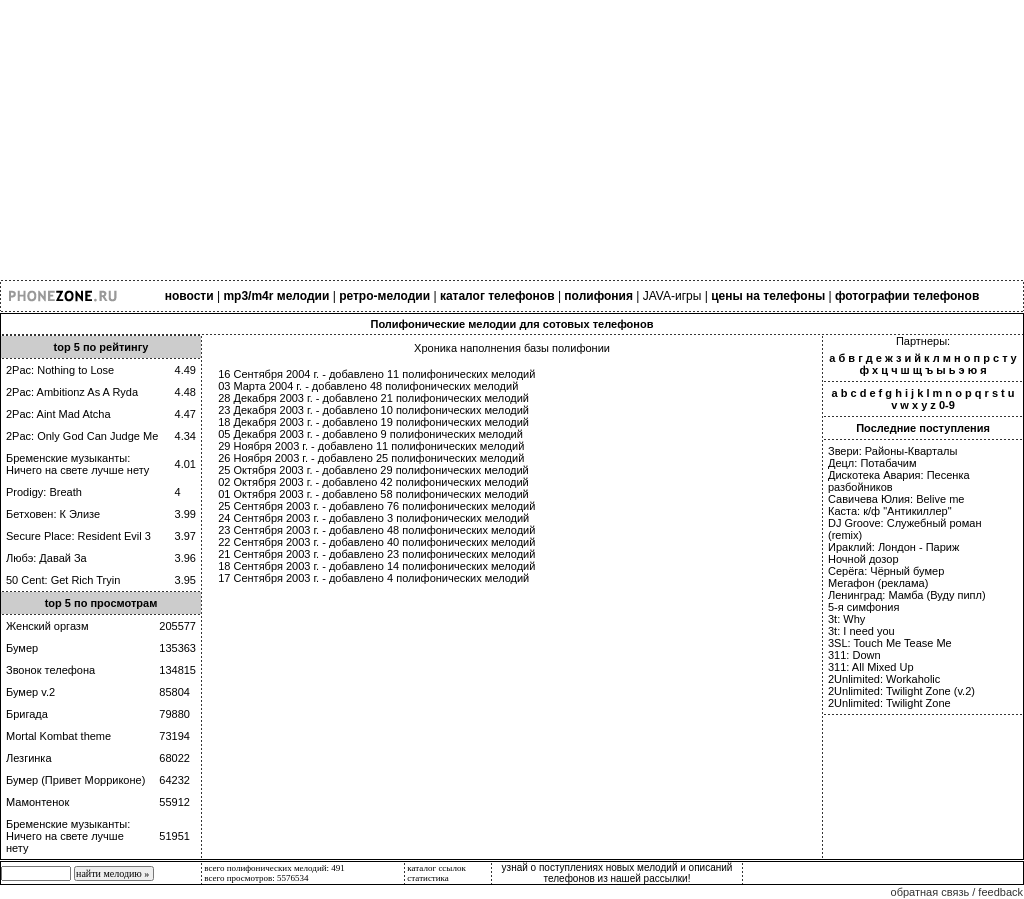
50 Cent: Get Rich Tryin (63, 580)
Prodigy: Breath (44, 492)
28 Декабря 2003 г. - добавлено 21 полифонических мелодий (373, 398)
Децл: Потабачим (872, 463)
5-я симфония (863, 607)
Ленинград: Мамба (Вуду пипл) (907, 595)
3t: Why (846, 619)
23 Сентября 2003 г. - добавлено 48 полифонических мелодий (376, 530)
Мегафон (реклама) (878, 583)
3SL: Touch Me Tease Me (890, 643)
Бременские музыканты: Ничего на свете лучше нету (77, 464)
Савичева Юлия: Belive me (896, 499)
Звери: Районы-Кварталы (892, 451)
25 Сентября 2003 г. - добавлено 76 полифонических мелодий (376, 506)
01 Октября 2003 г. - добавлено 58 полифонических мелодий (373, 494)
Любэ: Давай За (46, 558)
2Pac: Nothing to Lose (60, 370)
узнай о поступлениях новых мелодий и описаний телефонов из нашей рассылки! (617, 873)
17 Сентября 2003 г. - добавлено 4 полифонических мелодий (373, 578)
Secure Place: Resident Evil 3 (78, 536)
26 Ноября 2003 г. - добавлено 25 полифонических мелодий (371, 458)
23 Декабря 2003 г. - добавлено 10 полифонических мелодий (373, 410)
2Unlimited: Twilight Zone (889, 703)
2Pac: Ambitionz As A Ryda (72, 392)
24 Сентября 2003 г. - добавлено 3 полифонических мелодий (373, 518)
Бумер (22, 648)
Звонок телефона (50, 670)
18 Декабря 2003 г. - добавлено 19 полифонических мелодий (373, 422)
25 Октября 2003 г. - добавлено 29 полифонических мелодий (373, 470)
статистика (428, 878)
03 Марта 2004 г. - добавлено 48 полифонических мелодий (368, 386)
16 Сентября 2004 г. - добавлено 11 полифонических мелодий (376, 374)
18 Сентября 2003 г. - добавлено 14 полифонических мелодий (376, 566)
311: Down (854, 655)
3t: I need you (861, 631)
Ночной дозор (863, 559)
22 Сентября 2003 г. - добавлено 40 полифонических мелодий (376, 542)
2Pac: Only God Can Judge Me (82, 436)
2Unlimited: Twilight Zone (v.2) (901, 691)
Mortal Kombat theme (58, 736)
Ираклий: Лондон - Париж (893, 547)
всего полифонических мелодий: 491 (274, 868)
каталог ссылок (436, 868)
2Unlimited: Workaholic (884, 679)
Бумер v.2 (30, 692)
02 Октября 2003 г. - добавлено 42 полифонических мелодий (373, 482)
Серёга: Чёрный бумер (886, 571)
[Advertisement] (512, 140)
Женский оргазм (47, 626)
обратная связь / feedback (957, 892)
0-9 (947, 405)
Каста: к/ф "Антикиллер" (890, 511)
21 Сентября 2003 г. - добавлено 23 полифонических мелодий (376, 554)
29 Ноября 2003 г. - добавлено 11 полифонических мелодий (371, 446)
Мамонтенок (37, 802)
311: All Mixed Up (871, 667)
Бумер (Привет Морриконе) (75, 780)
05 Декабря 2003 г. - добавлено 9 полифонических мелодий (370, 434)
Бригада (27, 714)
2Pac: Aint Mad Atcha (58, 414)
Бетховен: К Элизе (53, 514)
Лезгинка (29, 758)
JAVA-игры (672, 296)
